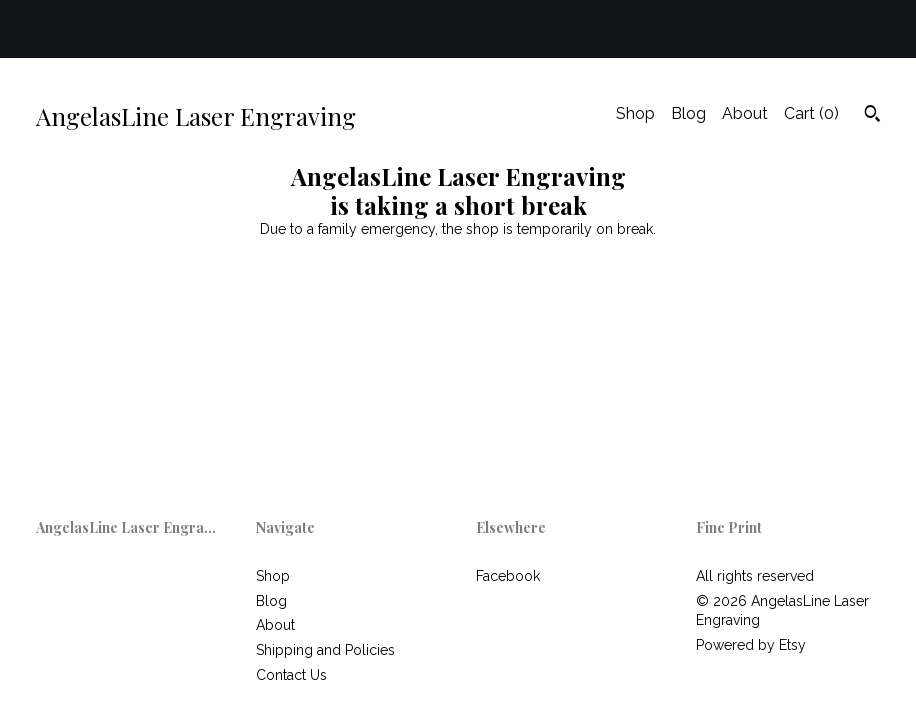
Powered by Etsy (751, 645)
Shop (635, 113)
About (745, 113)
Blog (688, 113)
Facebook (508, 576)
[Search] (872, 116)
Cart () (811, 113)
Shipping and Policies (325, 650)
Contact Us (291, 675)
